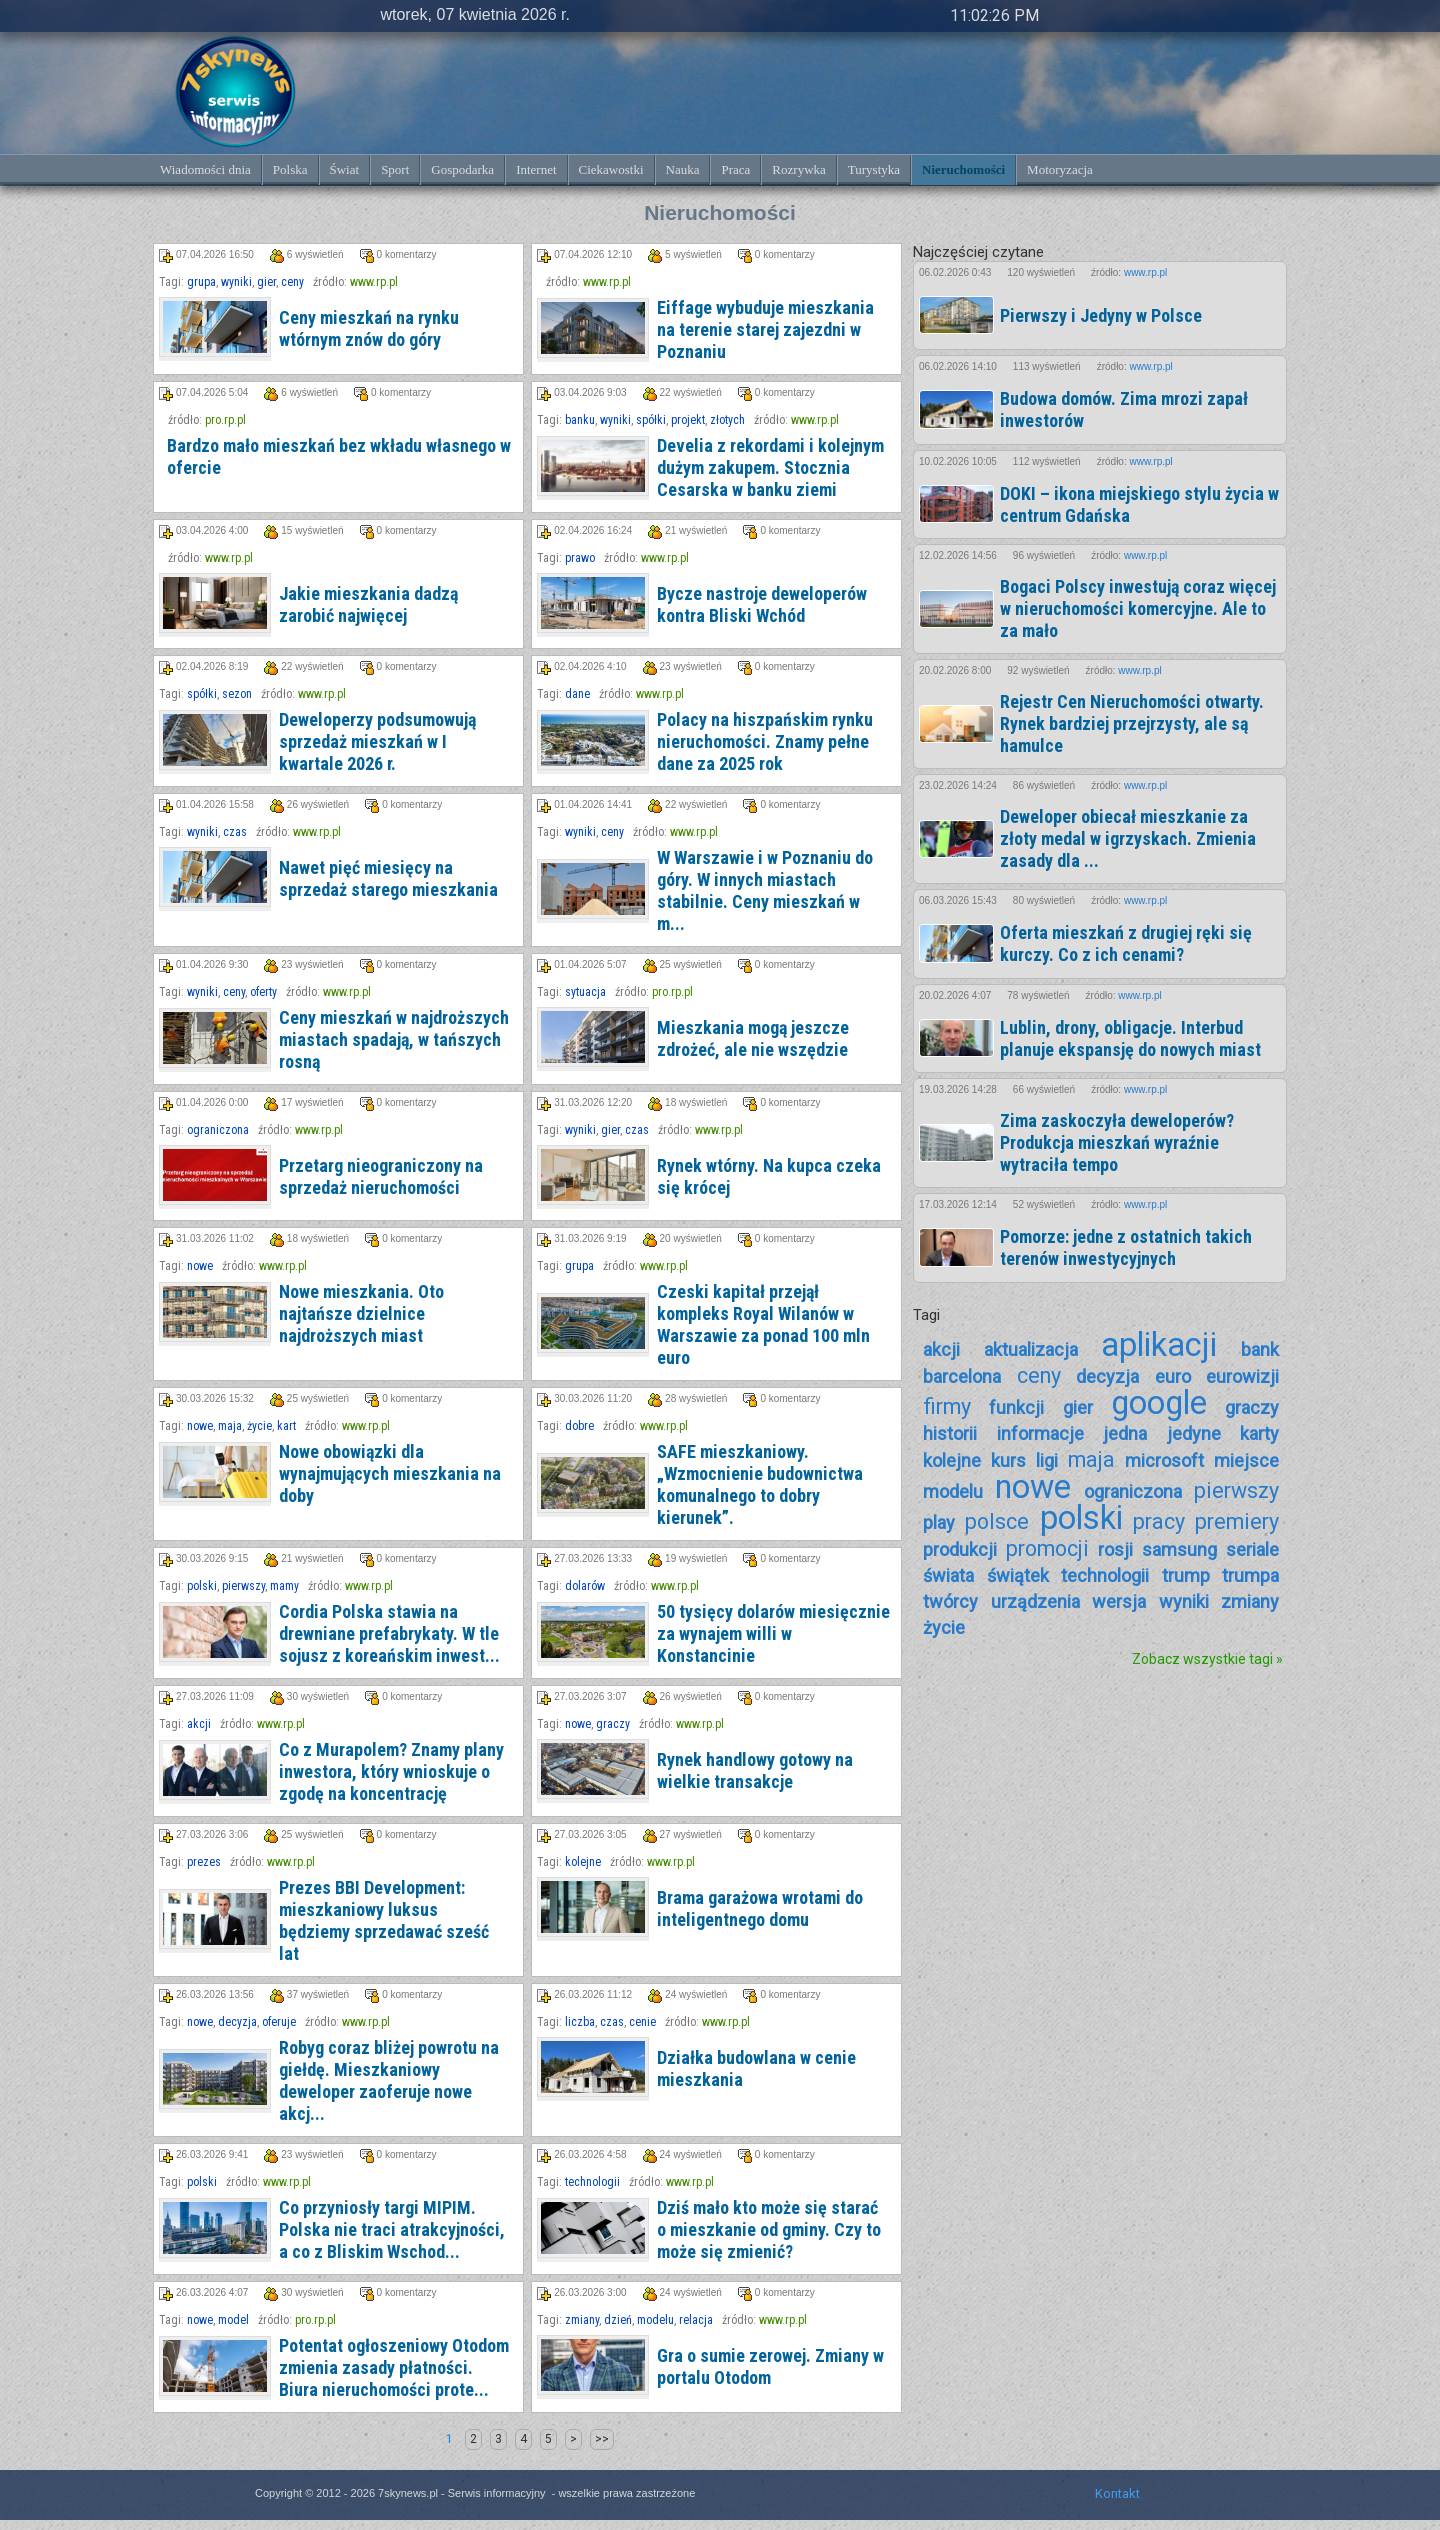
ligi (1047, 1460)
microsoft (1164, 1460)
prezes (204, 1862)
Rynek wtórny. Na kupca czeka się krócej (769, 1176)
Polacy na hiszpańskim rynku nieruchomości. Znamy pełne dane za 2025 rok (765, 741)
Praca (735, 169)
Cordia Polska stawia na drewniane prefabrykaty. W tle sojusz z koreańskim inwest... (389, 1633)
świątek (1018, 1575)
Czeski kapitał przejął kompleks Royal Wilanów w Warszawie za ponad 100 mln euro (763, 1324)
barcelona (962, 1376)
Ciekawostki (611, 169)
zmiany (582, 2320)
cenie (642, 2022)
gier (266, 282)
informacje (1040, 1433)
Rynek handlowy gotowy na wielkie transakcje (755, 1770)
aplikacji (1159, 1345)
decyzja (237, 2022)
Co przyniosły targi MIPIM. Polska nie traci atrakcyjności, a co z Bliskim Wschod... (392, 2229)
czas (235, 832)
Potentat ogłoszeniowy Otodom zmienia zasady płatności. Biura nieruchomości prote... (394, 2367)
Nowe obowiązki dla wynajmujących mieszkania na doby (390, 1473)
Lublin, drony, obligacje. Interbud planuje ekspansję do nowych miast (1130, 1038)
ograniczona (218, 1130)
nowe (200, 1266)
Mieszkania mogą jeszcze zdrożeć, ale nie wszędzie (753, 1038)
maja (230, 1426)
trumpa (1250, 1575)
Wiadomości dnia (205, 169)
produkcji (960, 1549)
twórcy (950, 1601)
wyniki (236, 282)
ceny (292, 282)
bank (1260, 1349)
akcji (199, 1724)
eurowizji (1242, 1376)
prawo (580, 558)
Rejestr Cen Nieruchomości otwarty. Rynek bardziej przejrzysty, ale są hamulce (1132, 723)
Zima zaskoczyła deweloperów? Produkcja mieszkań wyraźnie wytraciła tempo (1117, 1142)
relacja (696, 2320)
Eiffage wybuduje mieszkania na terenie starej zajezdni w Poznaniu (765, 329)
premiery (1237, 1521)
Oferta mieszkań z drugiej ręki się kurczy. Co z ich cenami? (1126, 943)
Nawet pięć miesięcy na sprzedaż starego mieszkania (388, 878)
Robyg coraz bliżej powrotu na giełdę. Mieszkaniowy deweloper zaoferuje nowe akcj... (389, 2080)
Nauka (683, 169)
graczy (613, 1724)
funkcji (1016, 1407)
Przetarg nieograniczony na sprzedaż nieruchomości (381, 1176)
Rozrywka (798, 169)
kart (286, 1426)
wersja (1119, 1601)
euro (1173, 1376)
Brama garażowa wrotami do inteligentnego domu (760, 1908)
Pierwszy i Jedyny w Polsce (1101, 315)
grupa (201, 282)
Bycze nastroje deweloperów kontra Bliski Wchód (762, 604)
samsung (1179, 1549)
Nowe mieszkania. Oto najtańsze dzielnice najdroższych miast (361, 1313)
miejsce (1246, 1460)
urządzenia (1035, 1601)
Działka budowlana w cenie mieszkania (756, 2068)
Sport (395, 169)
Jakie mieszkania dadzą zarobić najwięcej (368, 604)
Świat (345, 169)
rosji (1115, 1549)
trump (1186, 1575)
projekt (688, 420)
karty (1259, 1433)
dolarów (585, 1586)
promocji (1047, 1548)
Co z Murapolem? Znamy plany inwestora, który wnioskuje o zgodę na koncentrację (391, 1771)
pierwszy (243, 1586)
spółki (651, 420)
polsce (997, 1521)
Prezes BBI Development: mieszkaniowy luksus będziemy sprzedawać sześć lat (384, 1920)
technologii (592, 2182)
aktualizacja (1031, 1349)
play (939, 1522)
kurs (1008, 1460)
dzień (618, 2320)
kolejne (583, 1862)
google (1159, 1403)
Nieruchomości (963, 169)
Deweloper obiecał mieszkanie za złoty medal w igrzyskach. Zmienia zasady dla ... (1128, 838)
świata (948, 1575)
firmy (947, 1406)
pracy (1159, 1521)
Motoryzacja (1060, 169)
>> (602, 2439)
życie (259, 1426)
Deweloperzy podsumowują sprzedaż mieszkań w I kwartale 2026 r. (377, 741)
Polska (290, 169)
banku (580, 420)
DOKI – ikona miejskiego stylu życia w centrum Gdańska (1139, 504)
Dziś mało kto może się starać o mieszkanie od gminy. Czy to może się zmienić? (769, 2229)
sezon (237, 694)
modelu (655, 2320)
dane (577, 694)
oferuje (279, 2022)
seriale (1252, 1549)
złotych (727, 420)
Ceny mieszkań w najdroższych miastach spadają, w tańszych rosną (394, 1039)
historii (950, 1433)
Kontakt (1117, 2493)
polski (202, 1586)
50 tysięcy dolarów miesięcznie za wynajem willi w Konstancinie (773, 1633)
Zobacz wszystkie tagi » (1207, 1659)
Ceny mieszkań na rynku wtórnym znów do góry (369, 328)
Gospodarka (462, 169)
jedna (1125, 1433)
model (233, 2320)
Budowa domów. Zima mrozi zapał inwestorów (1124, 409)
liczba (580, 2022)
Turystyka (874, 169)
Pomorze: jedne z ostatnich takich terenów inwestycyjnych (1126, 1247)
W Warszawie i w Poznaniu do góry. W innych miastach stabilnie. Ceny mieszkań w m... (765, 890)
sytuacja (585, 992)
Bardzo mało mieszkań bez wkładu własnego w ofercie (339, 456)
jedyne (1194, 1433)
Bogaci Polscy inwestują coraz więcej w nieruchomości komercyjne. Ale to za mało (1138, 608)
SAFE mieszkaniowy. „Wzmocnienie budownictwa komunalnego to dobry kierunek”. (760, 1484)
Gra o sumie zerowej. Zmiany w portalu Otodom (770, 2366)
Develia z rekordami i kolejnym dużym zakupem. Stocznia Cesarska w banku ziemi (770, 467)
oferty (263, 992)
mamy (284, 1586)
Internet (536, 169)
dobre (579, 1426)
